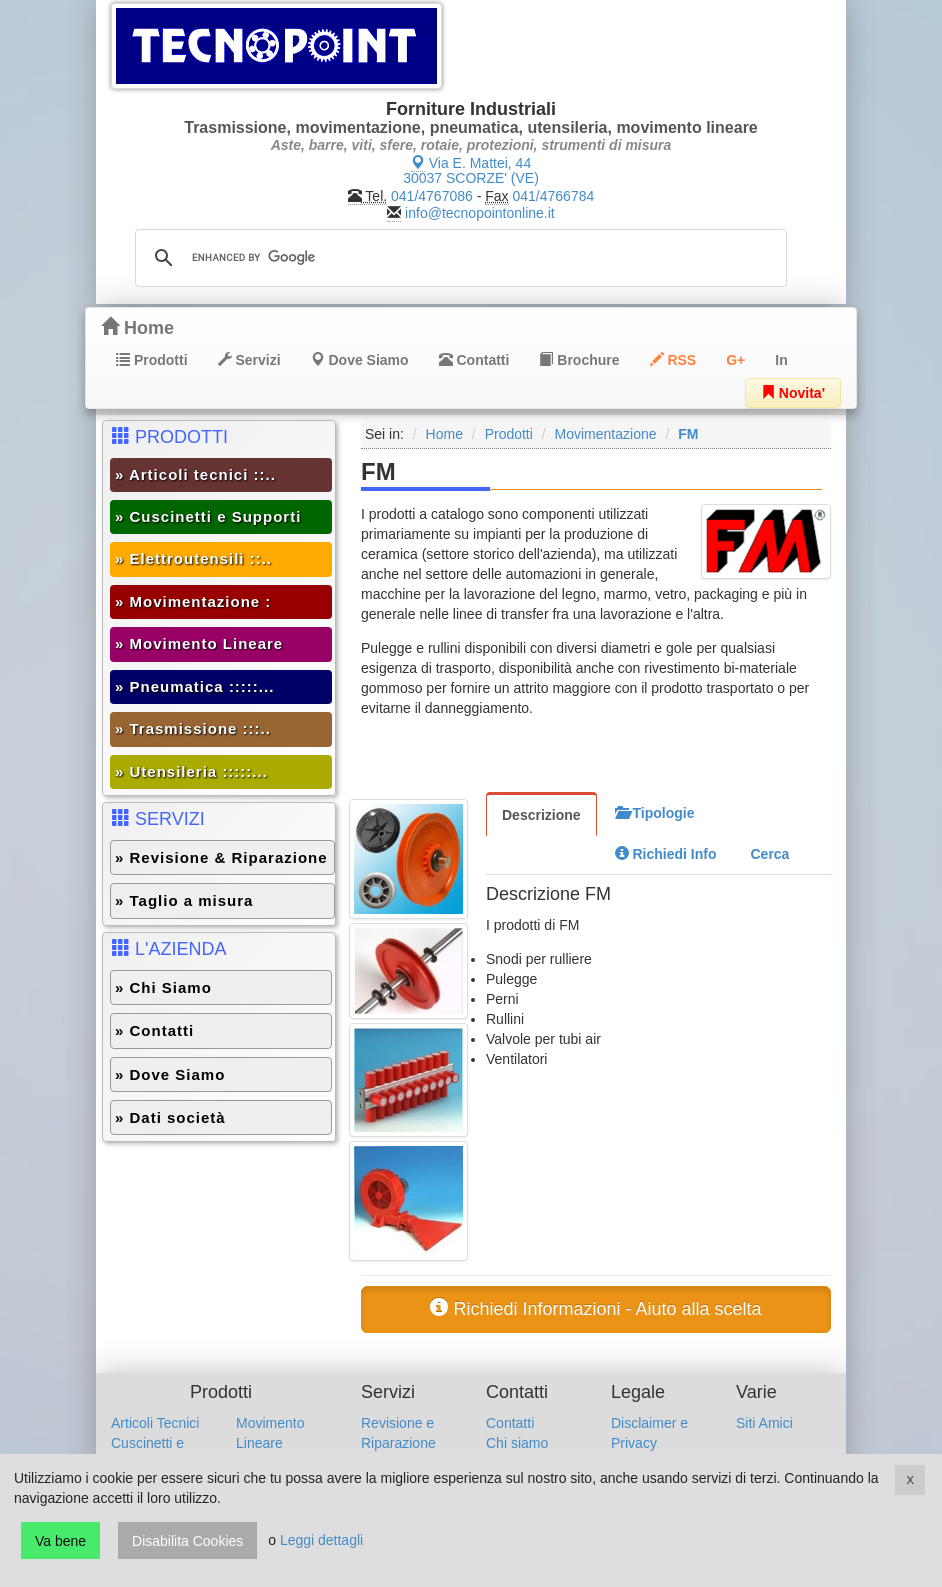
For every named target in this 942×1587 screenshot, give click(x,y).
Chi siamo (517, 1443)
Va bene (60, 1541)
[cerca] (458, 258)
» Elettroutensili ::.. (193, 558)
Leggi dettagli (321, 1541)
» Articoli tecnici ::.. (195, 474)
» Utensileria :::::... (191, 771)
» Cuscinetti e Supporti (208, 516)
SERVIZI (158, 818)
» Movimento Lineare (199, 643)
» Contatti (154, 1030)
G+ (735, 360)
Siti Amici (764, 1423)
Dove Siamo (360, 360)
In (781, 360)
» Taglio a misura (184, 900)
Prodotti (152, 360)
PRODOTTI (170, 436)
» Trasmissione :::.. (193, 728)
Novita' (793, 393)
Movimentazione (606, 434)
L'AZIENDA (169, 948)
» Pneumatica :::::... (194, 686)
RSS (673, 360)
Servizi (249, 360)
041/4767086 (432, 196)
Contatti (474, 360)
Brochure (579, 360)
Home (137, 327)
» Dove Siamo (170, 1074)
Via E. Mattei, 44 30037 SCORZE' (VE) (471, 170)
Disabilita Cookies (187, 1541)
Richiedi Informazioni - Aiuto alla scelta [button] (595, 1308)
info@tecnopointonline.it (480, 213)
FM (688, 434)
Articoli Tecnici (155, 1423)
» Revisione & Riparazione (221, 857)
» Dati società (170, 1117)
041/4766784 (554, 196)
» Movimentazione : (193, 601)
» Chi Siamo (163, 987)
